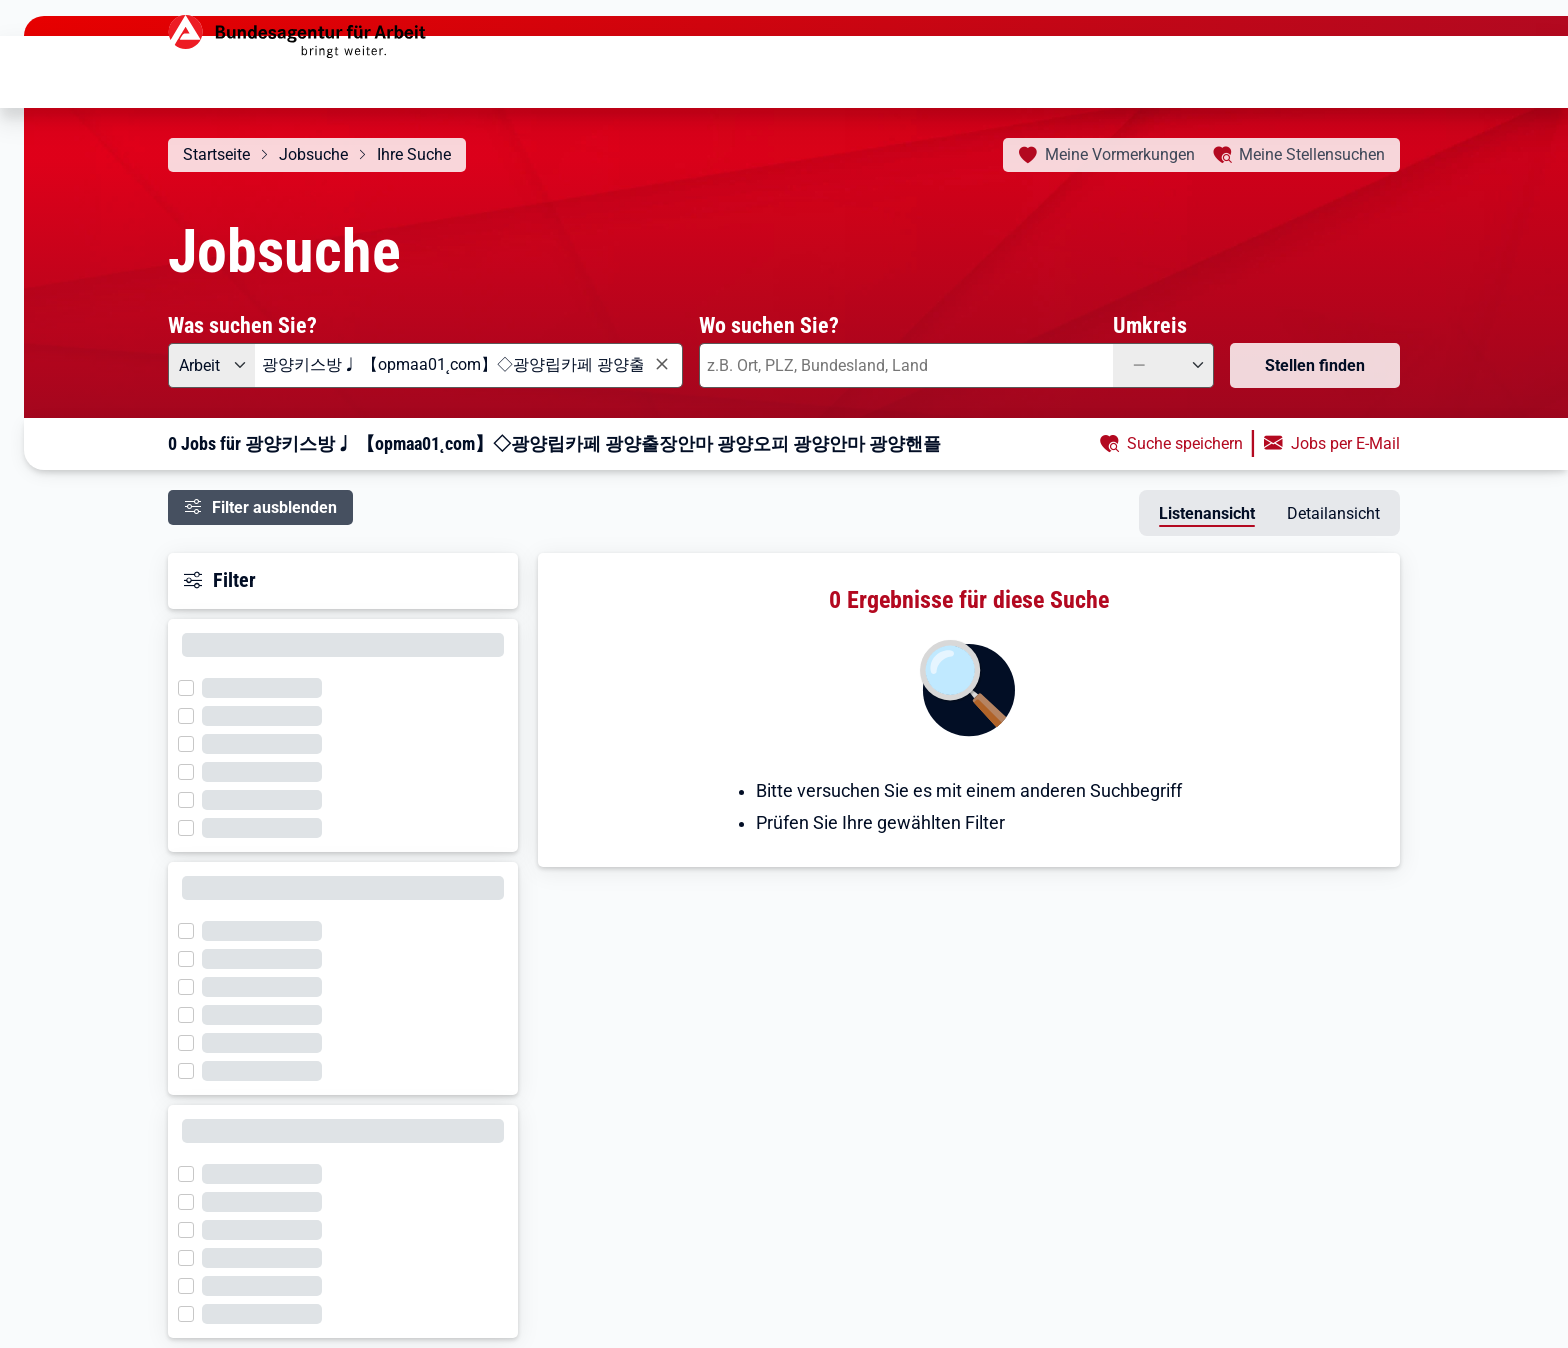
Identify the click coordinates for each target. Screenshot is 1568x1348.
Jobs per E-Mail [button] (1345, 443)
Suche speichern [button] (1185, 443)
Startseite (216, 154)
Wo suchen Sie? (769, 325)
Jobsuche (313, 154)
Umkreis (1150, 325)
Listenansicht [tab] (1207, 513)
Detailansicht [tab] (1333, 513)
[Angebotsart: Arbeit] (211, 365)
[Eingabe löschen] (661, 364)
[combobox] (469, 365)
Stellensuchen (1312, 154)
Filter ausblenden (274, 507)
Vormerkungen (1120, 154)
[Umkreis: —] (1163, 365)
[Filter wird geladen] (192, 686)
